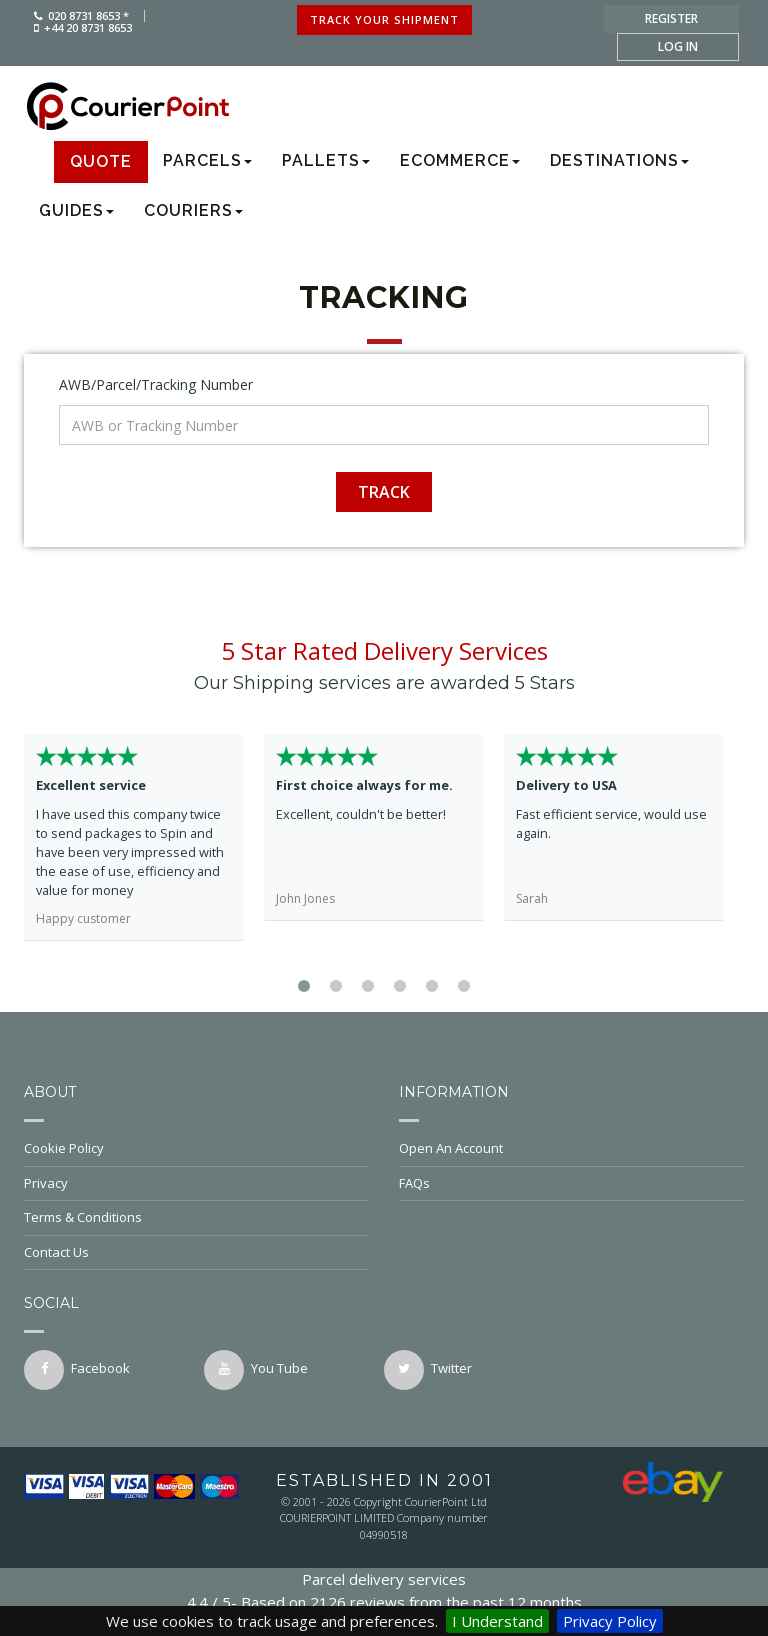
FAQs (571, 1183)
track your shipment (384, 19)
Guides (76, 210)
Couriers (193, 210)
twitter (428, 1370)
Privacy (196, 1183)
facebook (77, 1370)
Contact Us (196, 1252)
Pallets (326, 160)
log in (678, 46)
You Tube (256, 1370)
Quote (101, 161)
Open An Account (571, 1148)
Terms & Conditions (196, 1217)
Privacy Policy (610, 1621)
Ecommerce (460, 160)
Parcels (207, 160)
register (671, 18)
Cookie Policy (196, 1148)
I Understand (497, 1621)
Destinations (619, 160)
